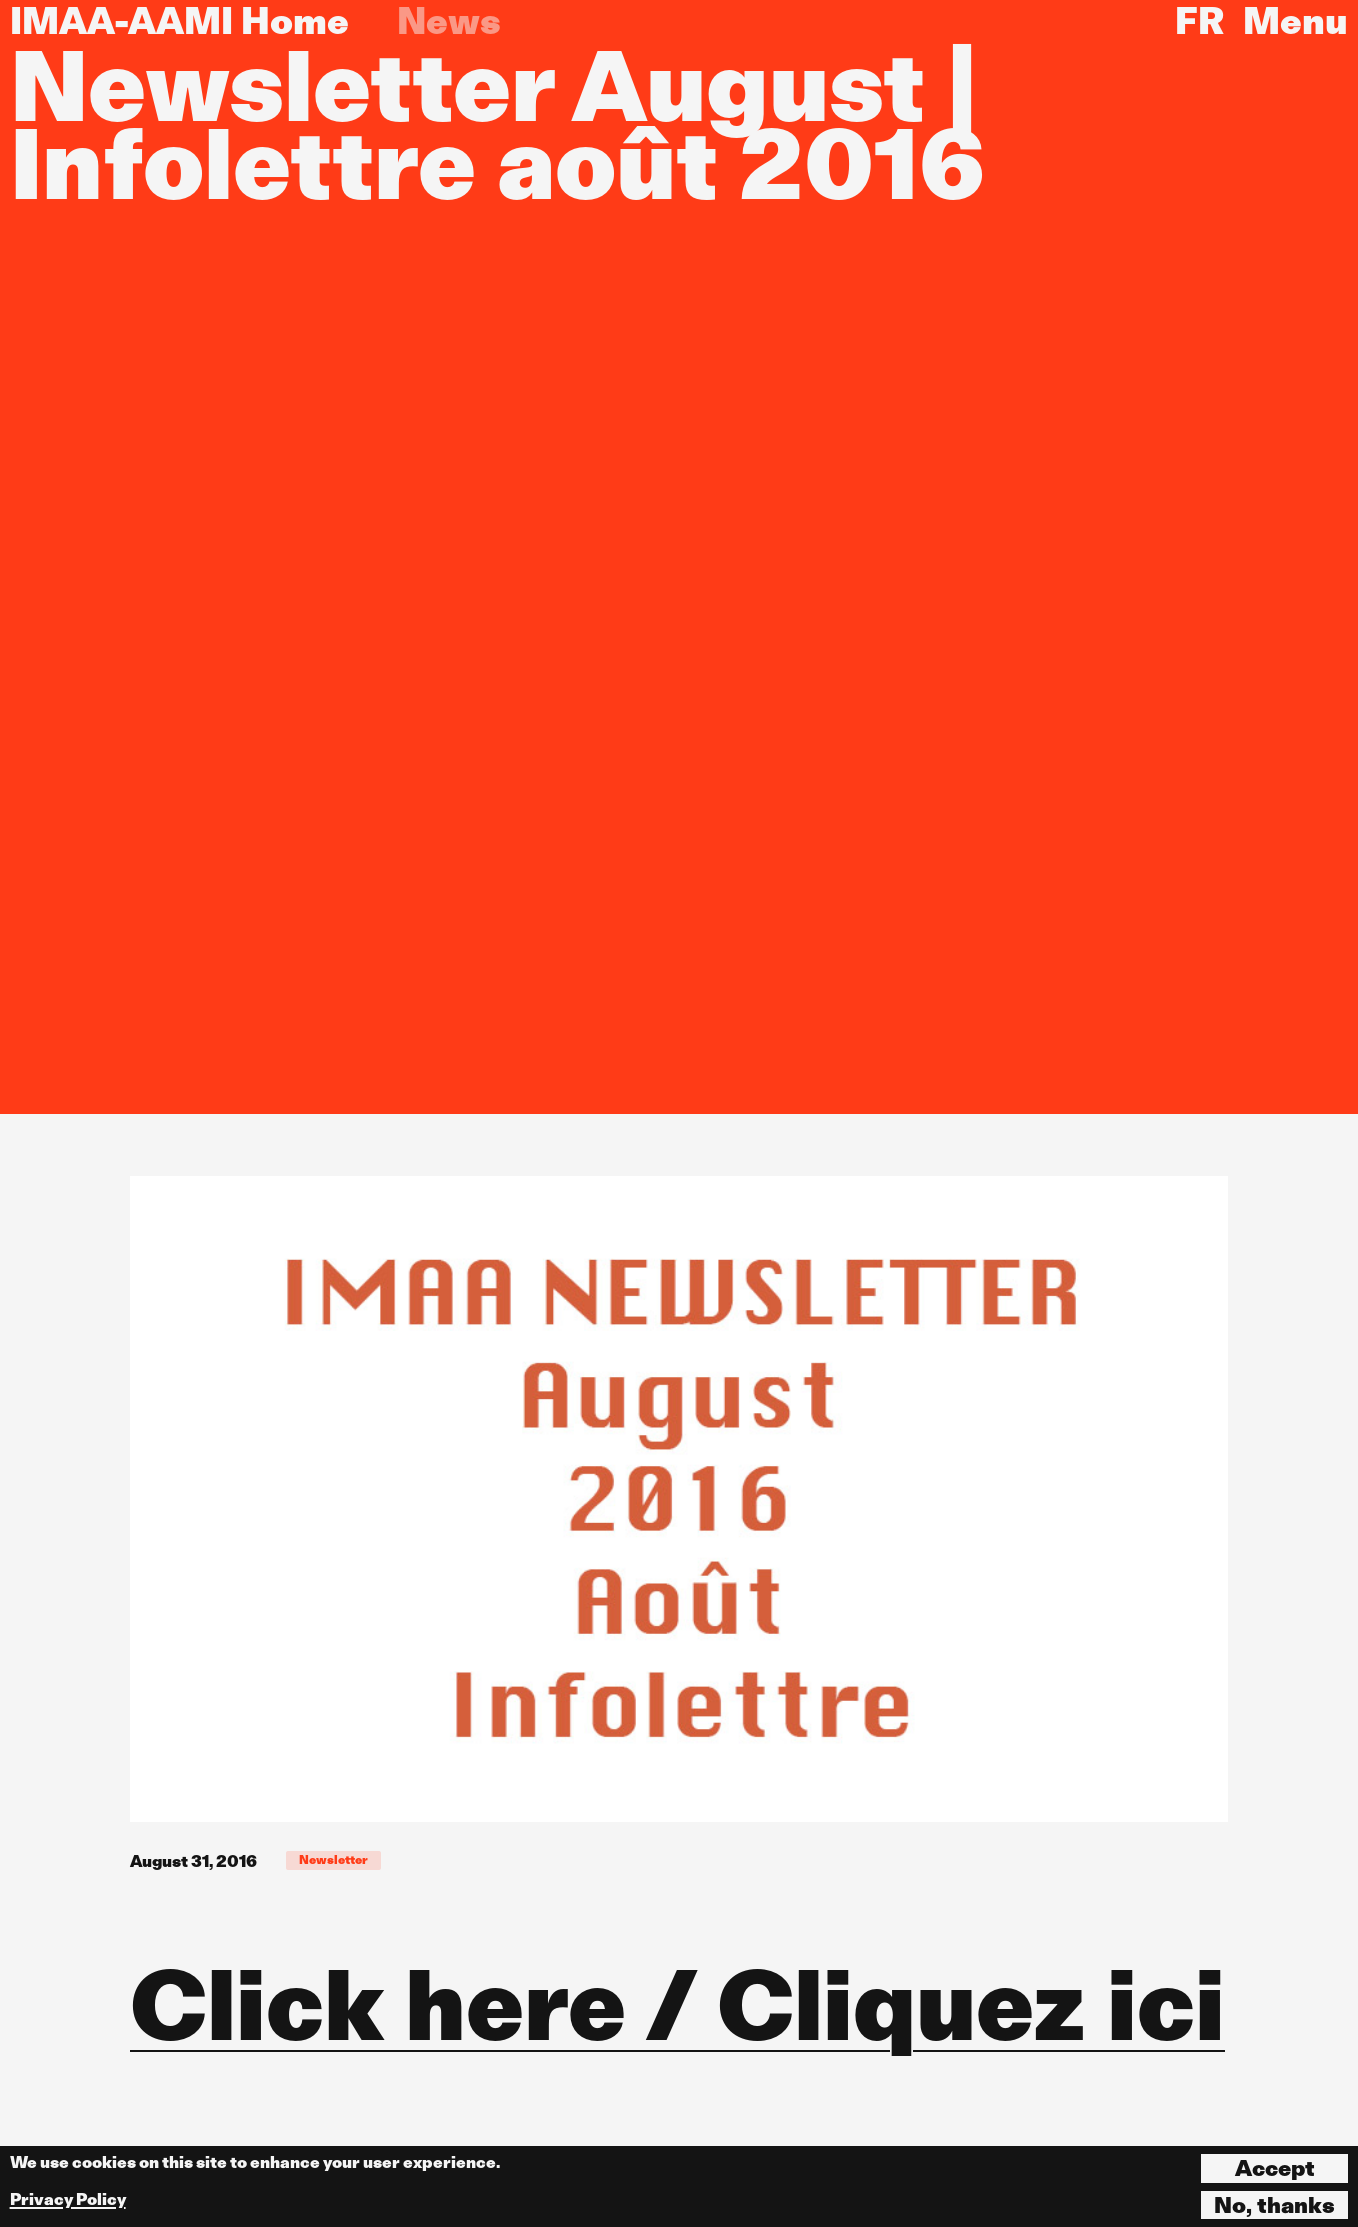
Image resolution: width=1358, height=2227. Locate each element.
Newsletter (333, 1859)
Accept (1275, 2168)
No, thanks (1274, 2205)
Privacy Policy (68, 2199)
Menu (1295, 21)
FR (1199, 21)
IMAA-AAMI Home (179, 21)
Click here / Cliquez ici (677, 2005)
